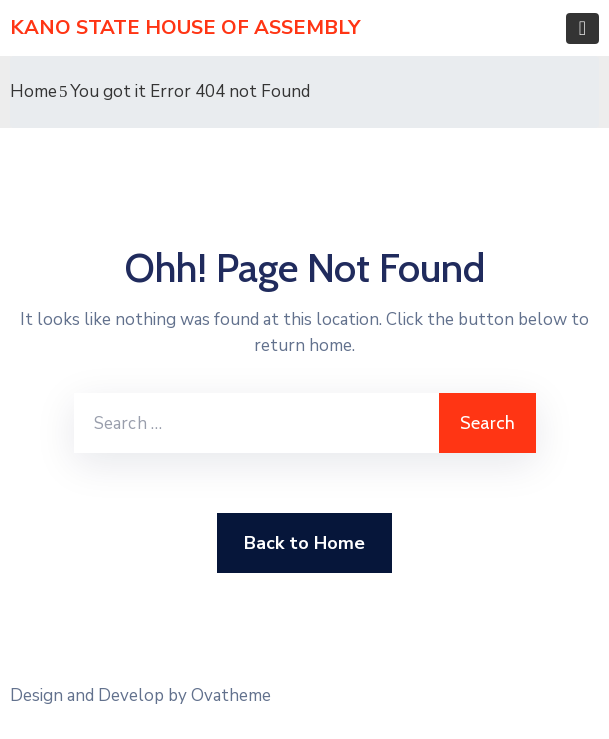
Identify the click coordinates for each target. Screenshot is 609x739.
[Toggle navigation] (582, 28)
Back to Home (304, 543)
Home (33, 91)
